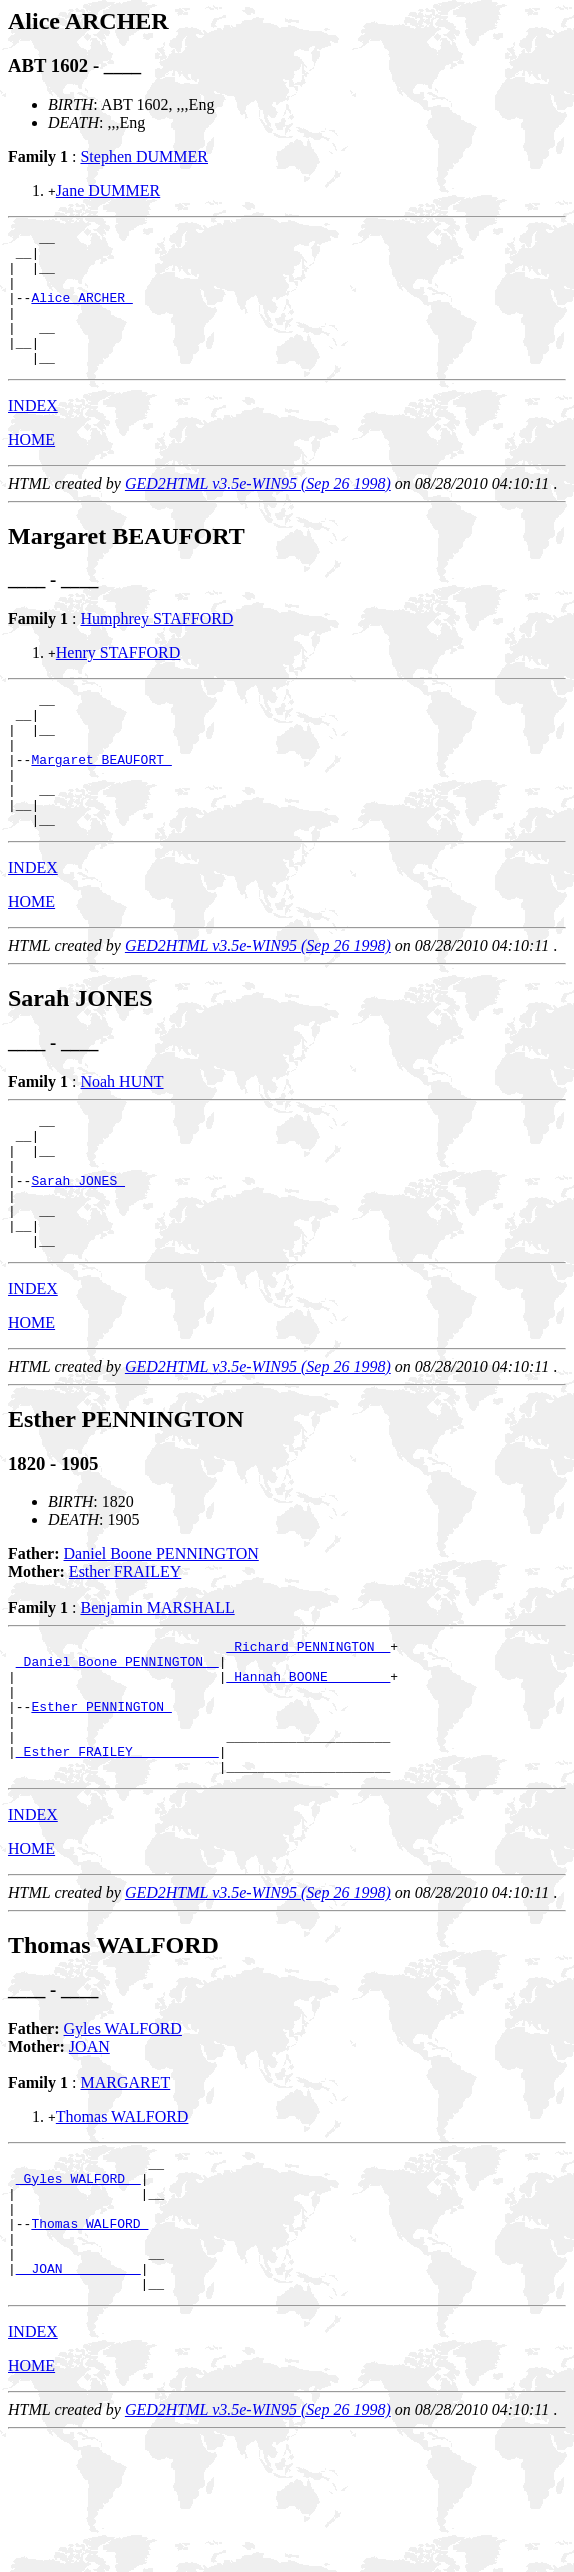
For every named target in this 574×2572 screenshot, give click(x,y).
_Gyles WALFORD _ (78, 2292)
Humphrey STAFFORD (156, 645)
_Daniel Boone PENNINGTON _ (117, 1748)
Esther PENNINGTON (101, 1802)
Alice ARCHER (81, 312)
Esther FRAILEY (125, 1652)
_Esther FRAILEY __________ (117, 1856)
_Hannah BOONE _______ (308, 1766)
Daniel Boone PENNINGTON (161, 1634)
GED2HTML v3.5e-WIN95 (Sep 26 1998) (258, 510)
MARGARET (125, 2190)
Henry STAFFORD (118, 679)
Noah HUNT (121, 1135)
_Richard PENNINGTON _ (308, 1730)
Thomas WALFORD (122, 2224)
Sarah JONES (78, 1249)
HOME (31, 466)
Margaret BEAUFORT (101, 801)
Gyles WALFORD (123, 2136)
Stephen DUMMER (144, 156)
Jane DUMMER (108, 190)
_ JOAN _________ (78, 2400)
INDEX (33, 432)
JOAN (89, 2154)
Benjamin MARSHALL (157, 1688)
